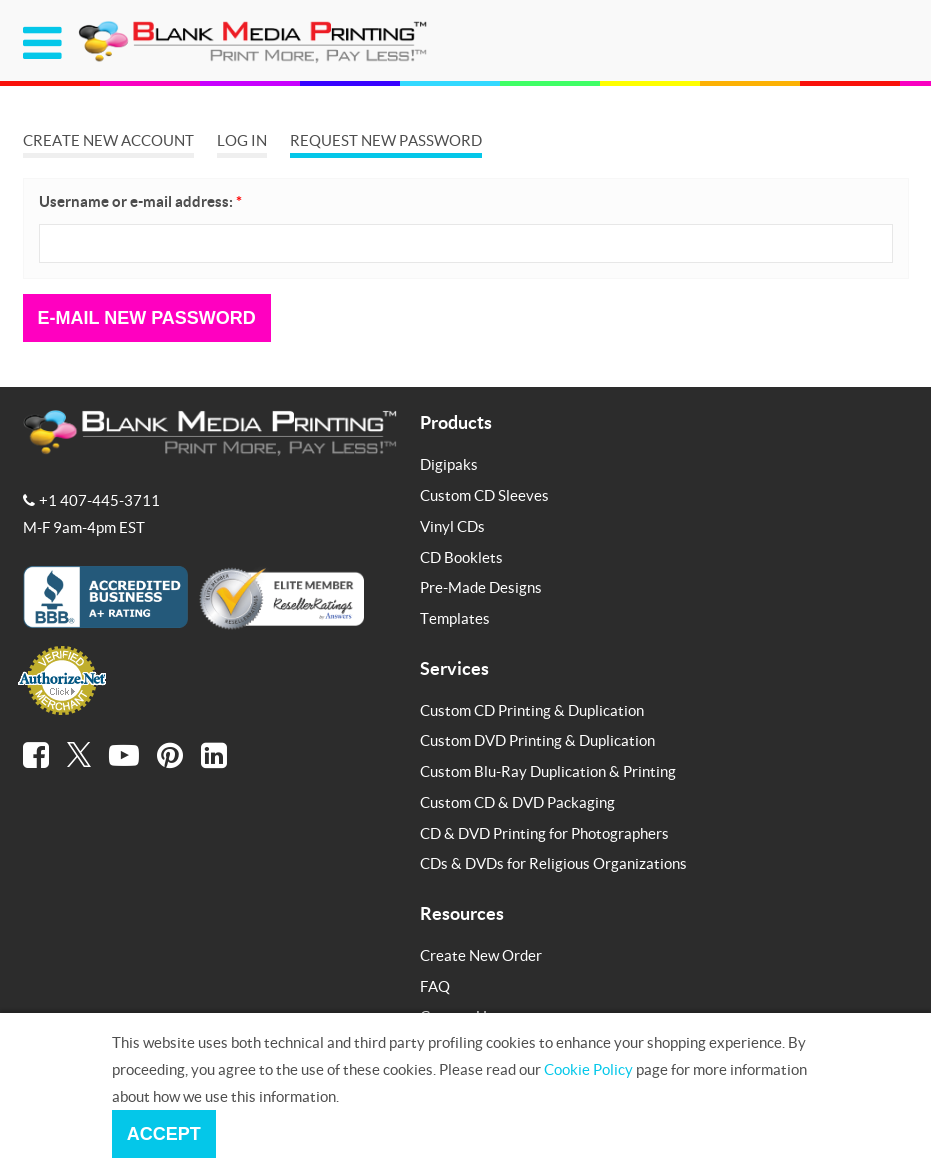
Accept (164, 1134)
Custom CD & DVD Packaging (517, 802)
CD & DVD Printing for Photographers (544, 833)
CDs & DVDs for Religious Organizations (553, 863)
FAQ (435, 986)
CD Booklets (461, 557)
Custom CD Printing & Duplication (532, 710)
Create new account (108, 141)
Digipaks (449, 464)
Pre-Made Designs (481, 587)
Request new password (386, 141)
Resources (462, 913)
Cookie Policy (588, 1069)
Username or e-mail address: (140, 201)
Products (456, 422)
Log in (242, 141)
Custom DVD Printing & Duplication (537, 740)
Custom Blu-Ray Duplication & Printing (548, 771)
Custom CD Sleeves (484, 495)
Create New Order (481, 955)
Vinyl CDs (452, 526)
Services (454, 668)
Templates (455, 618)
